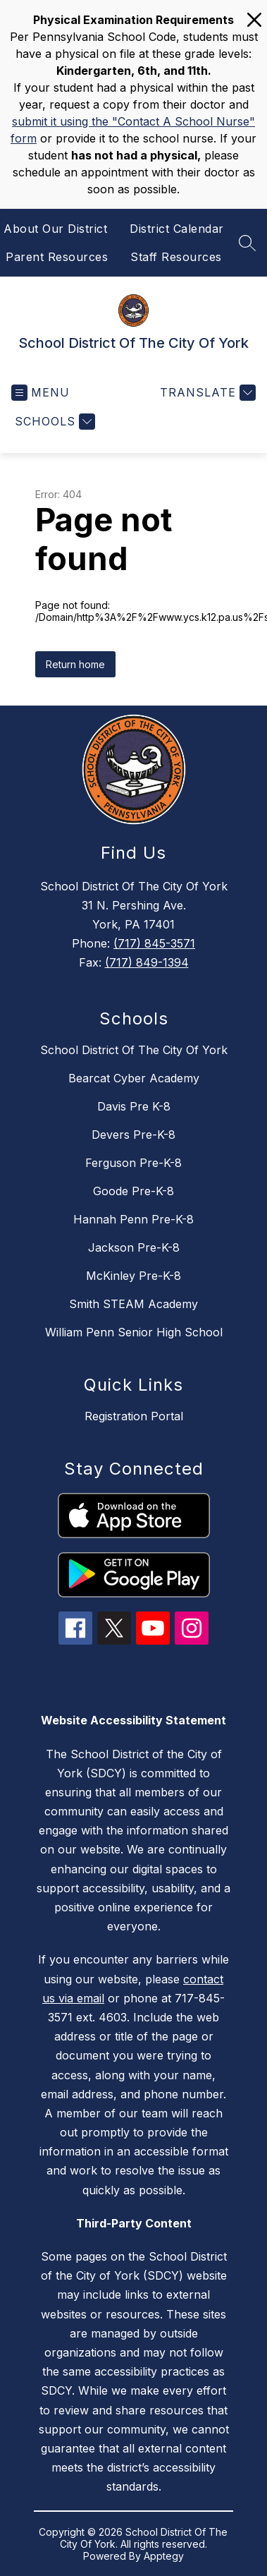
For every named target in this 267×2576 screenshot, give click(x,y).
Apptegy (164, 2556)
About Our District (55, 229)
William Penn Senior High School (134, 1332)
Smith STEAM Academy (133, 1304)
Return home (75, 664)
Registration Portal (134, 1416)
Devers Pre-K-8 (133, 1134)
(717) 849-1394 (147, 962)
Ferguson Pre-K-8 (133, 1163)
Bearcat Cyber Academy (133, 1078)
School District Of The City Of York (134, 1050)
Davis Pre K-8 (133, 1106)
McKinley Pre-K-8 (133, 1276)
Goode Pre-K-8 (133, 1191)
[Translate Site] (206, 392)
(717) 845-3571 (154, 943)
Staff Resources (176, 257)
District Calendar (177, 229)
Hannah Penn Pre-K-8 (133, 1219)
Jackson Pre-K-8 (134, 1247)
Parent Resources (57, 257)
